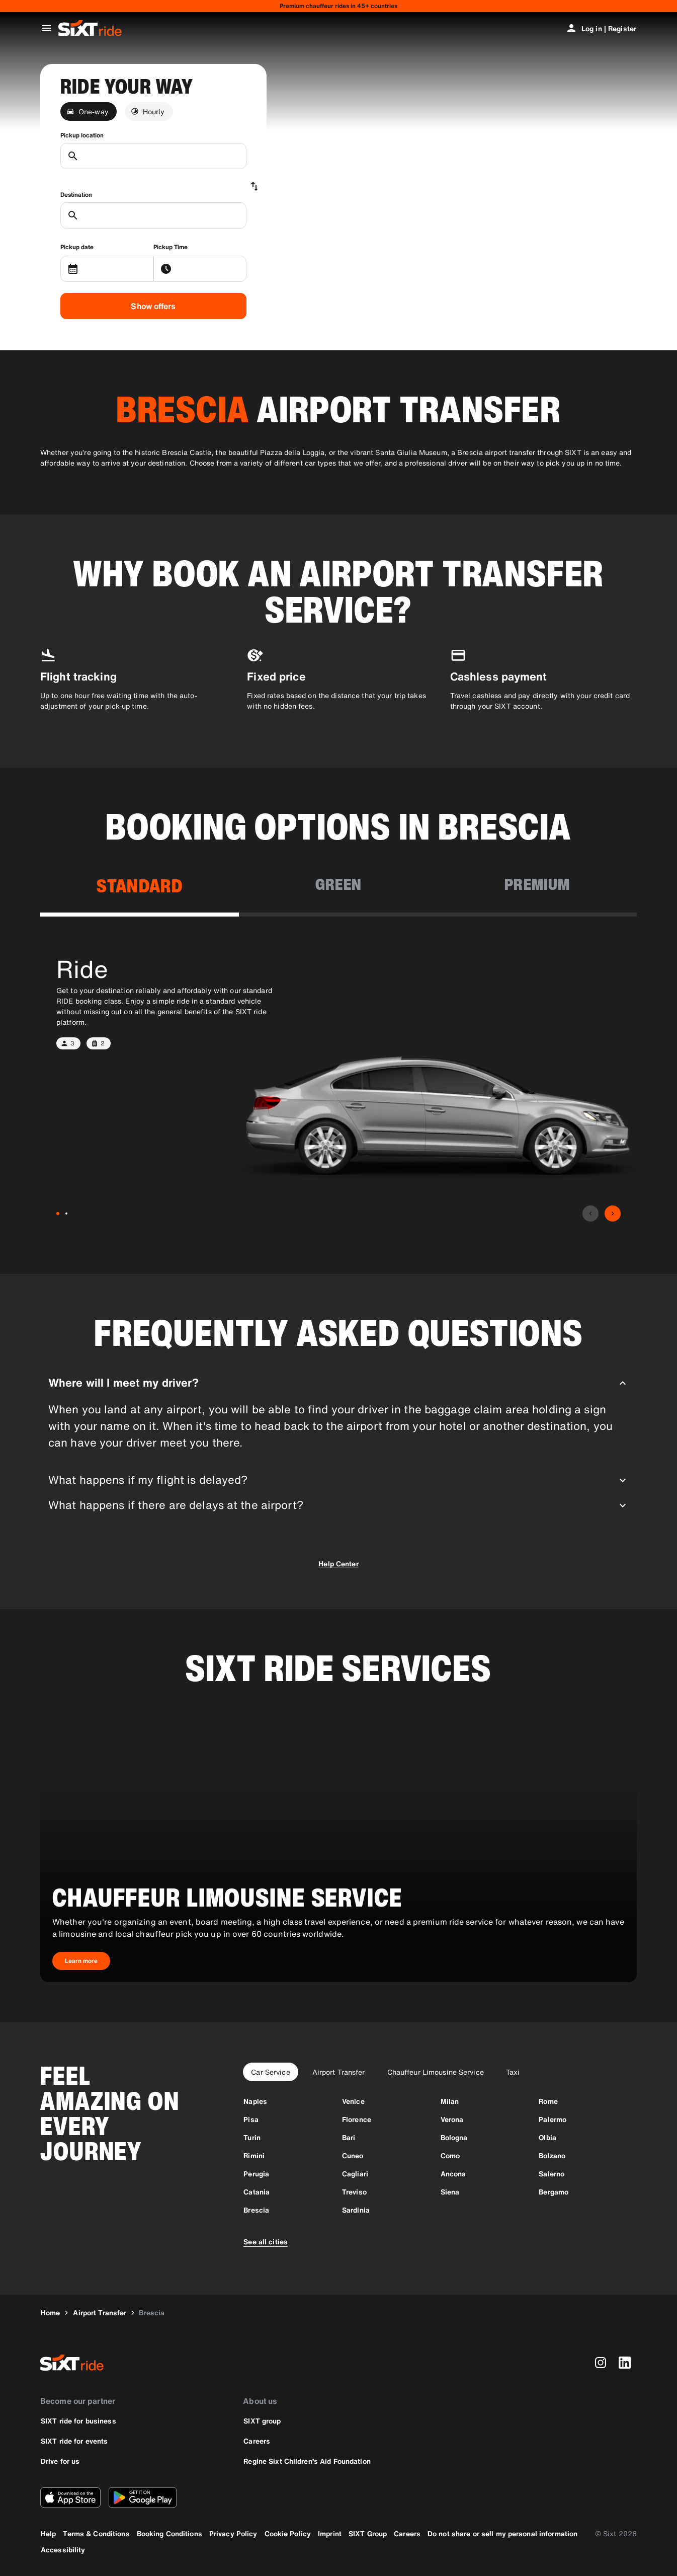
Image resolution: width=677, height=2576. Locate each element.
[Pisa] (251, 2119)
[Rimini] (254, 2155)
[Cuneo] (353, 2155)
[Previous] (590, 1213)
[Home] (50, 2312)
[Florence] (357, 2119)
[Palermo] (552, 2119)
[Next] (613, 1213)
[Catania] (256, 2192)
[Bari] (349, 2137)
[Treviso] (354, 2192)
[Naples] (255, 2101)
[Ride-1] (57, 1213)
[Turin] (252, 2137)
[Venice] (353, 2101)
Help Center (338, 1563)
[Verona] (452, 2119)
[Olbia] (547, 2137)
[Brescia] (256, 2210)
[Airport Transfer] (99, 2312)
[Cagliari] (355, 2173)
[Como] (450, 2155)
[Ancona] (453, 2173)
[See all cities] (265, 2241)
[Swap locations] (254, 186)
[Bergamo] (553, 2192)
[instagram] (600, 2363)
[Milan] (450, 2101)
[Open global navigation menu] (46, 28)
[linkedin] (625, 2363)
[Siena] (450, 2192)
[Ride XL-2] (66, 1214)
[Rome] (548, 2101)
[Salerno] (551, 2173)
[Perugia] (256, 2173)
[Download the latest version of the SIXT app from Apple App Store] (70, 2497)
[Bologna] (454, 2137)
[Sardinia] (356, 2210)
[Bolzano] (552, 2155)
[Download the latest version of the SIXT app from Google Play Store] (143, 2497)
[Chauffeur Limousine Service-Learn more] (81, 1961)
